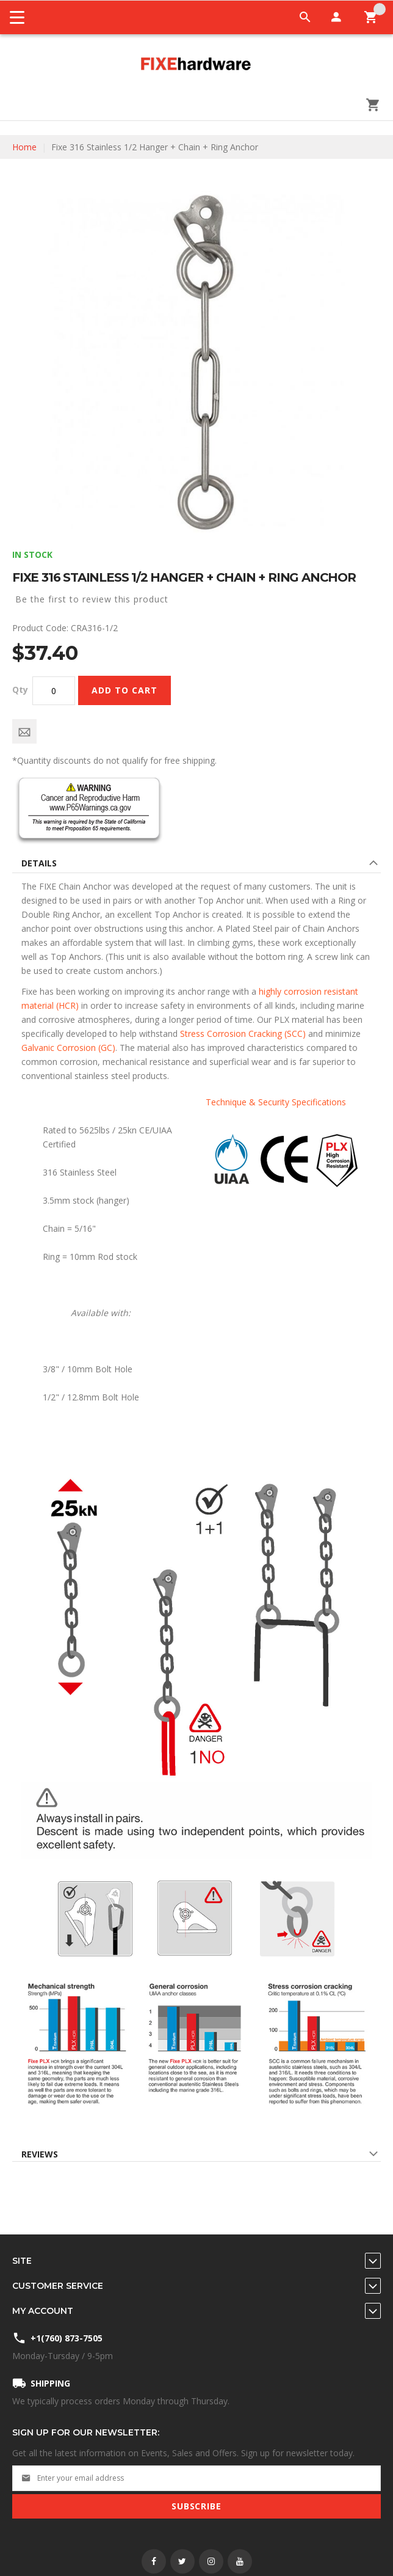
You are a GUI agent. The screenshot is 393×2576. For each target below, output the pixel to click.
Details (39, 863)
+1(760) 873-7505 (67, 2338)
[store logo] (196, 64)
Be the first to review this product (91, 599)
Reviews (39, 2154)
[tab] (196, 865)
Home (24, 147)
